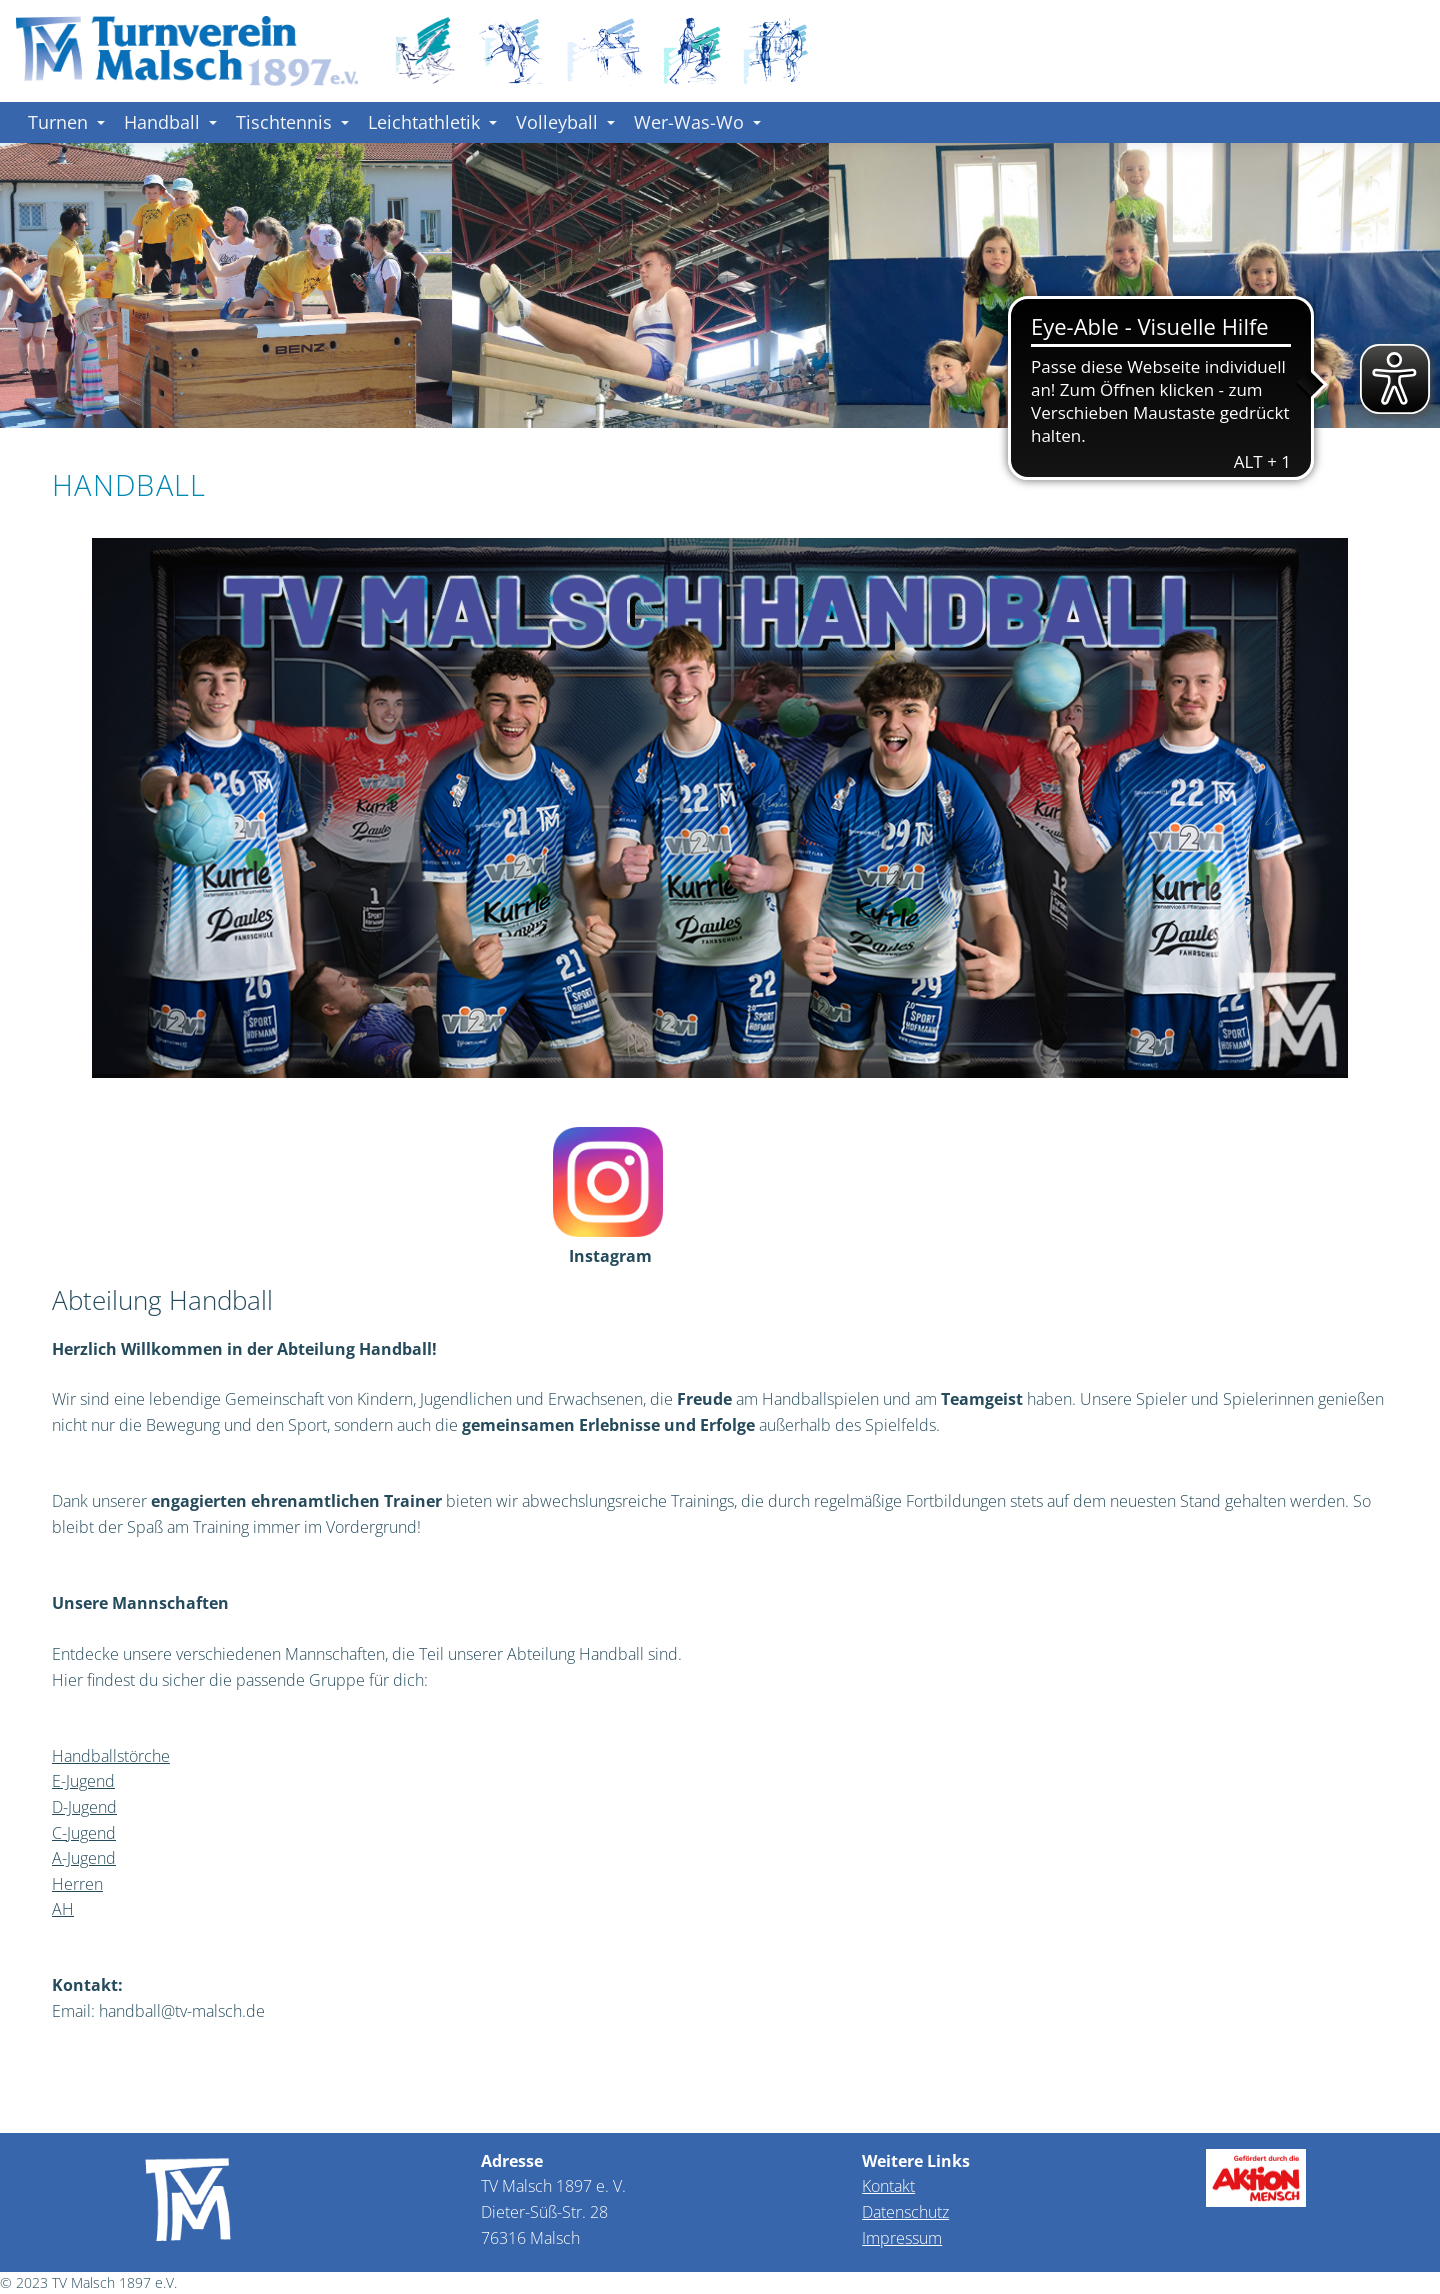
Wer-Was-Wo (697, 122)
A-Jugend (84, 1858)
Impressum (902, 2238)
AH (63, 1909)
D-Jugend (84, 1807)
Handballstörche (111, 1756)
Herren (77, 1884)
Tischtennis (292, 122)
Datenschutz (905, 2212)
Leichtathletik (432, 122)
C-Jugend (84, 1833)
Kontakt (888, 2186)
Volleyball (565, 122)
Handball (170, 122)
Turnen (66, 122)
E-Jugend (83, 1781)
